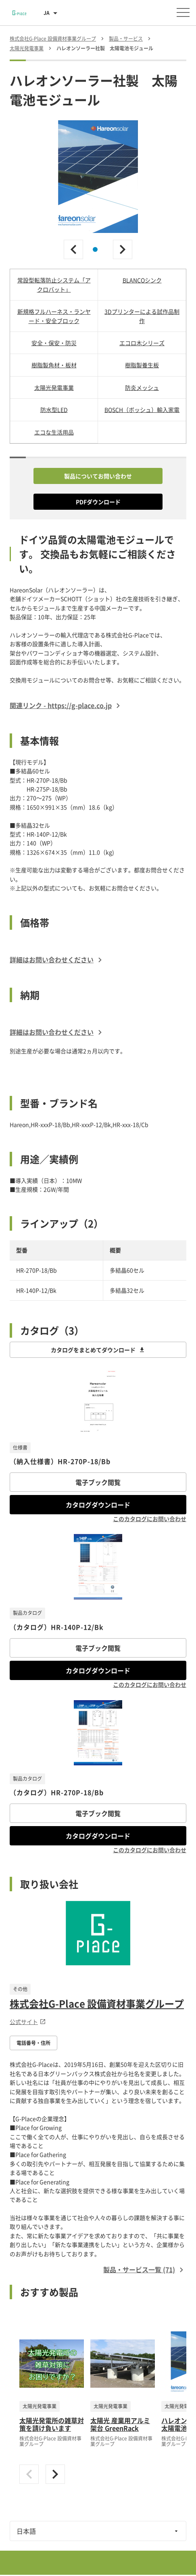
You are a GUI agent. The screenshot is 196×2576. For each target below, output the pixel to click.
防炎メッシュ (142, 387)
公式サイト (28, 2022)
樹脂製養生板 (142, 365)
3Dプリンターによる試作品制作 (141, 315)
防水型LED (54, 410)
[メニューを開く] (183, 12)
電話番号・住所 (33, 2043)
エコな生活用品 (54, 432)
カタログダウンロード (98, 1504)
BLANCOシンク (142, 280)
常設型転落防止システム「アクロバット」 (54, 284)
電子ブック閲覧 (98, 1482)
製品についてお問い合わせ (98, 476)
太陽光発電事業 (54, 387)
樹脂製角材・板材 (54, 365)
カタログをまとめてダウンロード (98, 1350)
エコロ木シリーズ (142, 343)
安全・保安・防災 (54, 343)
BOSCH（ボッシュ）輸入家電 (141, 410)
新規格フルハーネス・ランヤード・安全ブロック (54, 315)
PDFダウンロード (98, 502)
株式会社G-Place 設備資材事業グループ (97, 2003)
